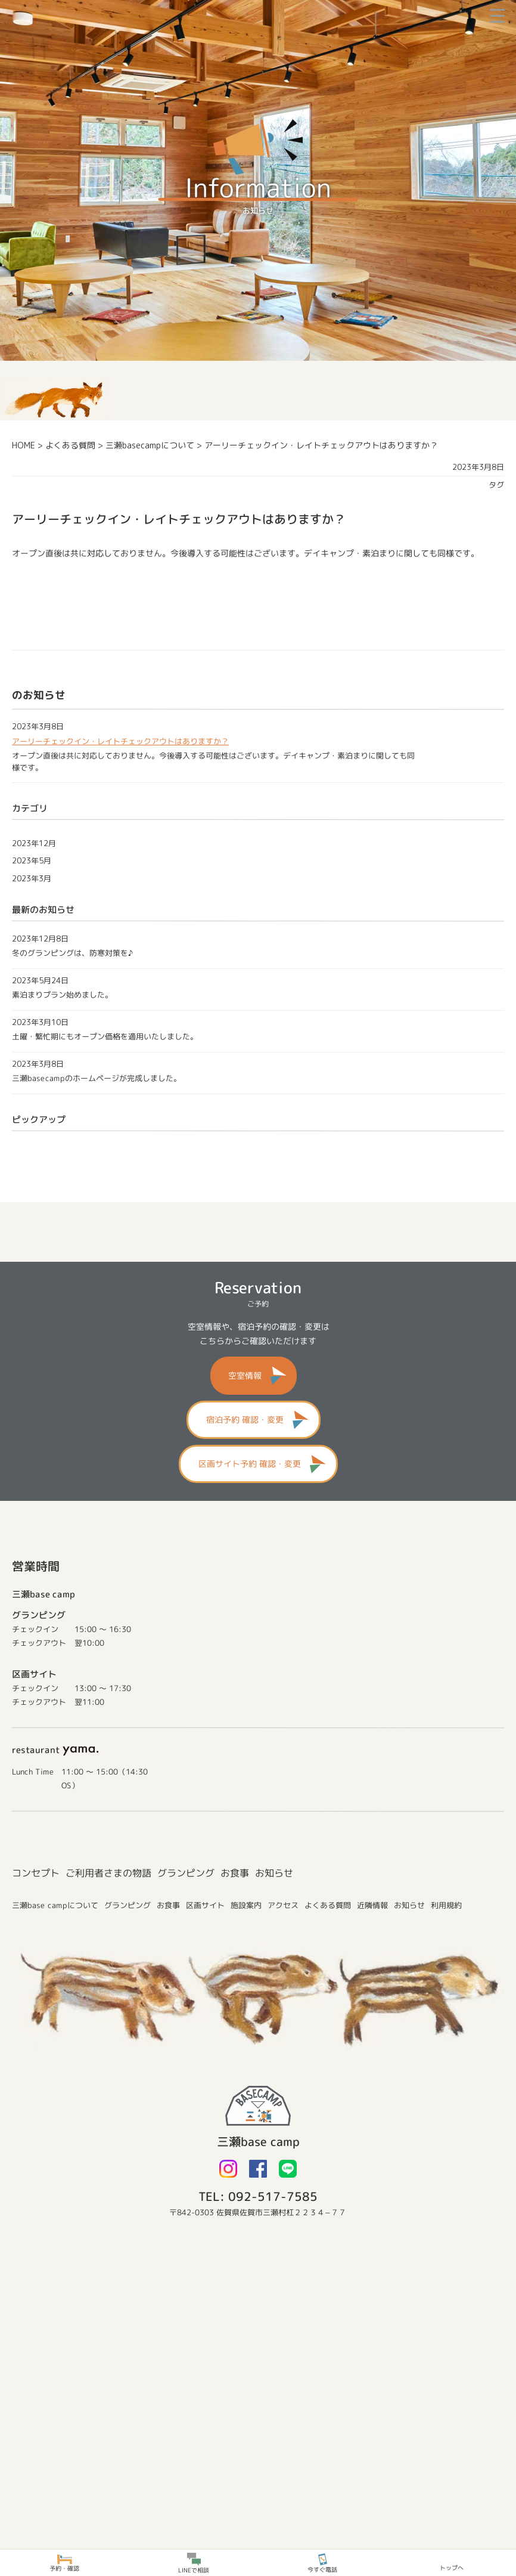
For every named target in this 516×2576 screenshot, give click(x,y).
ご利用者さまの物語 (108, 1872)
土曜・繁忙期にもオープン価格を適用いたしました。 (105, 1036)
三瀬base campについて (55, 1904)
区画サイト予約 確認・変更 (249, 1463)
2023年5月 (31, 860)
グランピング (186, 1872)
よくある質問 (327, 1904)
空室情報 (245, 1375)
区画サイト (205, 1904)
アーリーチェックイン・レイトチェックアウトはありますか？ (120, 741)
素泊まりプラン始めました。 (62, 994)
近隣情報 (372, 1904)
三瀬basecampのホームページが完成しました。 (96, 1078)
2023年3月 (31, 878)
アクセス (283, 1904)
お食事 (234, 1872)
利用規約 (446, 1905)
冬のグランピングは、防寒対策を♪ (72, 953)
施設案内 (246, 1904)
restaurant (55, 1750)
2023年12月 (34, 843)
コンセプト (36, 1872)
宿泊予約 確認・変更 (245, 1419)
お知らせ (274, 1872)
